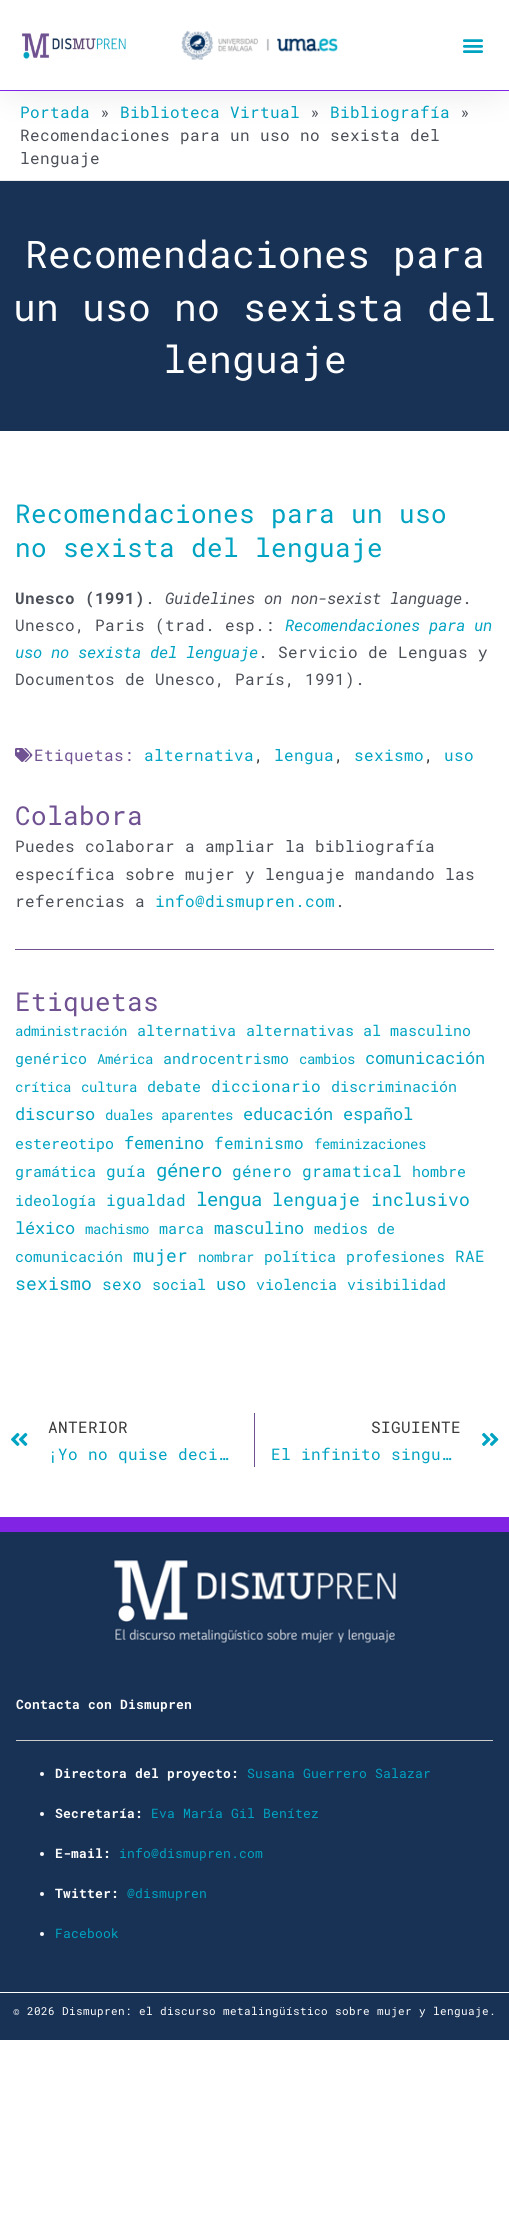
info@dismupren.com (245, 900)
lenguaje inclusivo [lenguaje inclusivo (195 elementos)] (371, 1199)
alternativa (199, 754)
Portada (55, 111)
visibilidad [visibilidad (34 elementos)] (396, 1284)
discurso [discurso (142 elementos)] (55, 1113)
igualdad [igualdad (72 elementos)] (146, 1199)
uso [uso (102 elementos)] (231, 1284)
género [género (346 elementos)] (189, 1170)
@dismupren (167, 1893)
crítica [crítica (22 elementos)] (43, 1086)
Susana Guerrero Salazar (339, 1773)
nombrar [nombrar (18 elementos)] (226, 1256)
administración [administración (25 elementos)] (71, 1030)
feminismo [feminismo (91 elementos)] (259, 1142)
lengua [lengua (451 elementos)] (229, 1198)
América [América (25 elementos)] (125, 1058)
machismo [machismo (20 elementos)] (117, 1228)
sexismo (389, 754)
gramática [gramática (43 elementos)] (55, 1171)
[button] (472, 45)
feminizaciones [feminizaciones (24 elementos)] (370, 1143)
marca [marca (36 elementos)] (181, 1228)
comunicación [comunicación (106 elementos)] (425, 1057)
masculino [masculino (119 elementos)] (259, 1227)
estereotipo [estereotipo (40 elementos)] (64, 1143)
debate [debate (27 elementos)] (174, 1086)
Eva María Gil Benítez (235, 1813)
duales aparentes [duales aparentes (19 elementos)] (169, 1114)
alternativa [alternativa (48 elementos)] (186, 1030)
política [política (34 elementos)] (300, 1256)
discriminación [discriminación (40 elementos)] (394, 1086)
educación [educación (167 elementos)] (288, 1113)
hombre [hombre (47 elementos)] (439, 1171)
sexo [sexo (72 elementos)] (122, 1283)
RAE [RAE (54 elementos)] (470, 1256)
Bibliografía (390, 111)
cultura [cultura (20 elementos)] (109, 1086)
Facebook (87, 1933)
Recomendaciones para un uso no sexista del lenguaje (231, 529)
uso (459, 754)
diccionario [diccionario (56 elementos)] (266, 1086)
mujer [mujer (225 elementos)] (160, 1255)
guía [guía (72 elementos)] (126, 1170)
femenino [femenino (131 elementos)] (164, 1142)
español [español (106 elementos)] (378, 1113)
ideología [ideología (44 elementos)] (55, 1200)
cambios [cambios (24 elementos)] (327, 1058)
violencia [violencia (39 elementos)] (296, 1284)
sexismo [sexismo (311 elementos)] (53, 1283)
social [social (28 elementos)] (179, 1284)
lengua (304, 754)
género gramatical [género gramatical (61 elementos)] (317, 1170)
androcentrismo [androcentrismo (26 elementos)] (226, 1058)
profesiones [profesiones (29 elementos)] (395, 1256)
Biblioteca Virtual (210, 111)
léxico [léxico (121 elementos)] (45, 1227)
